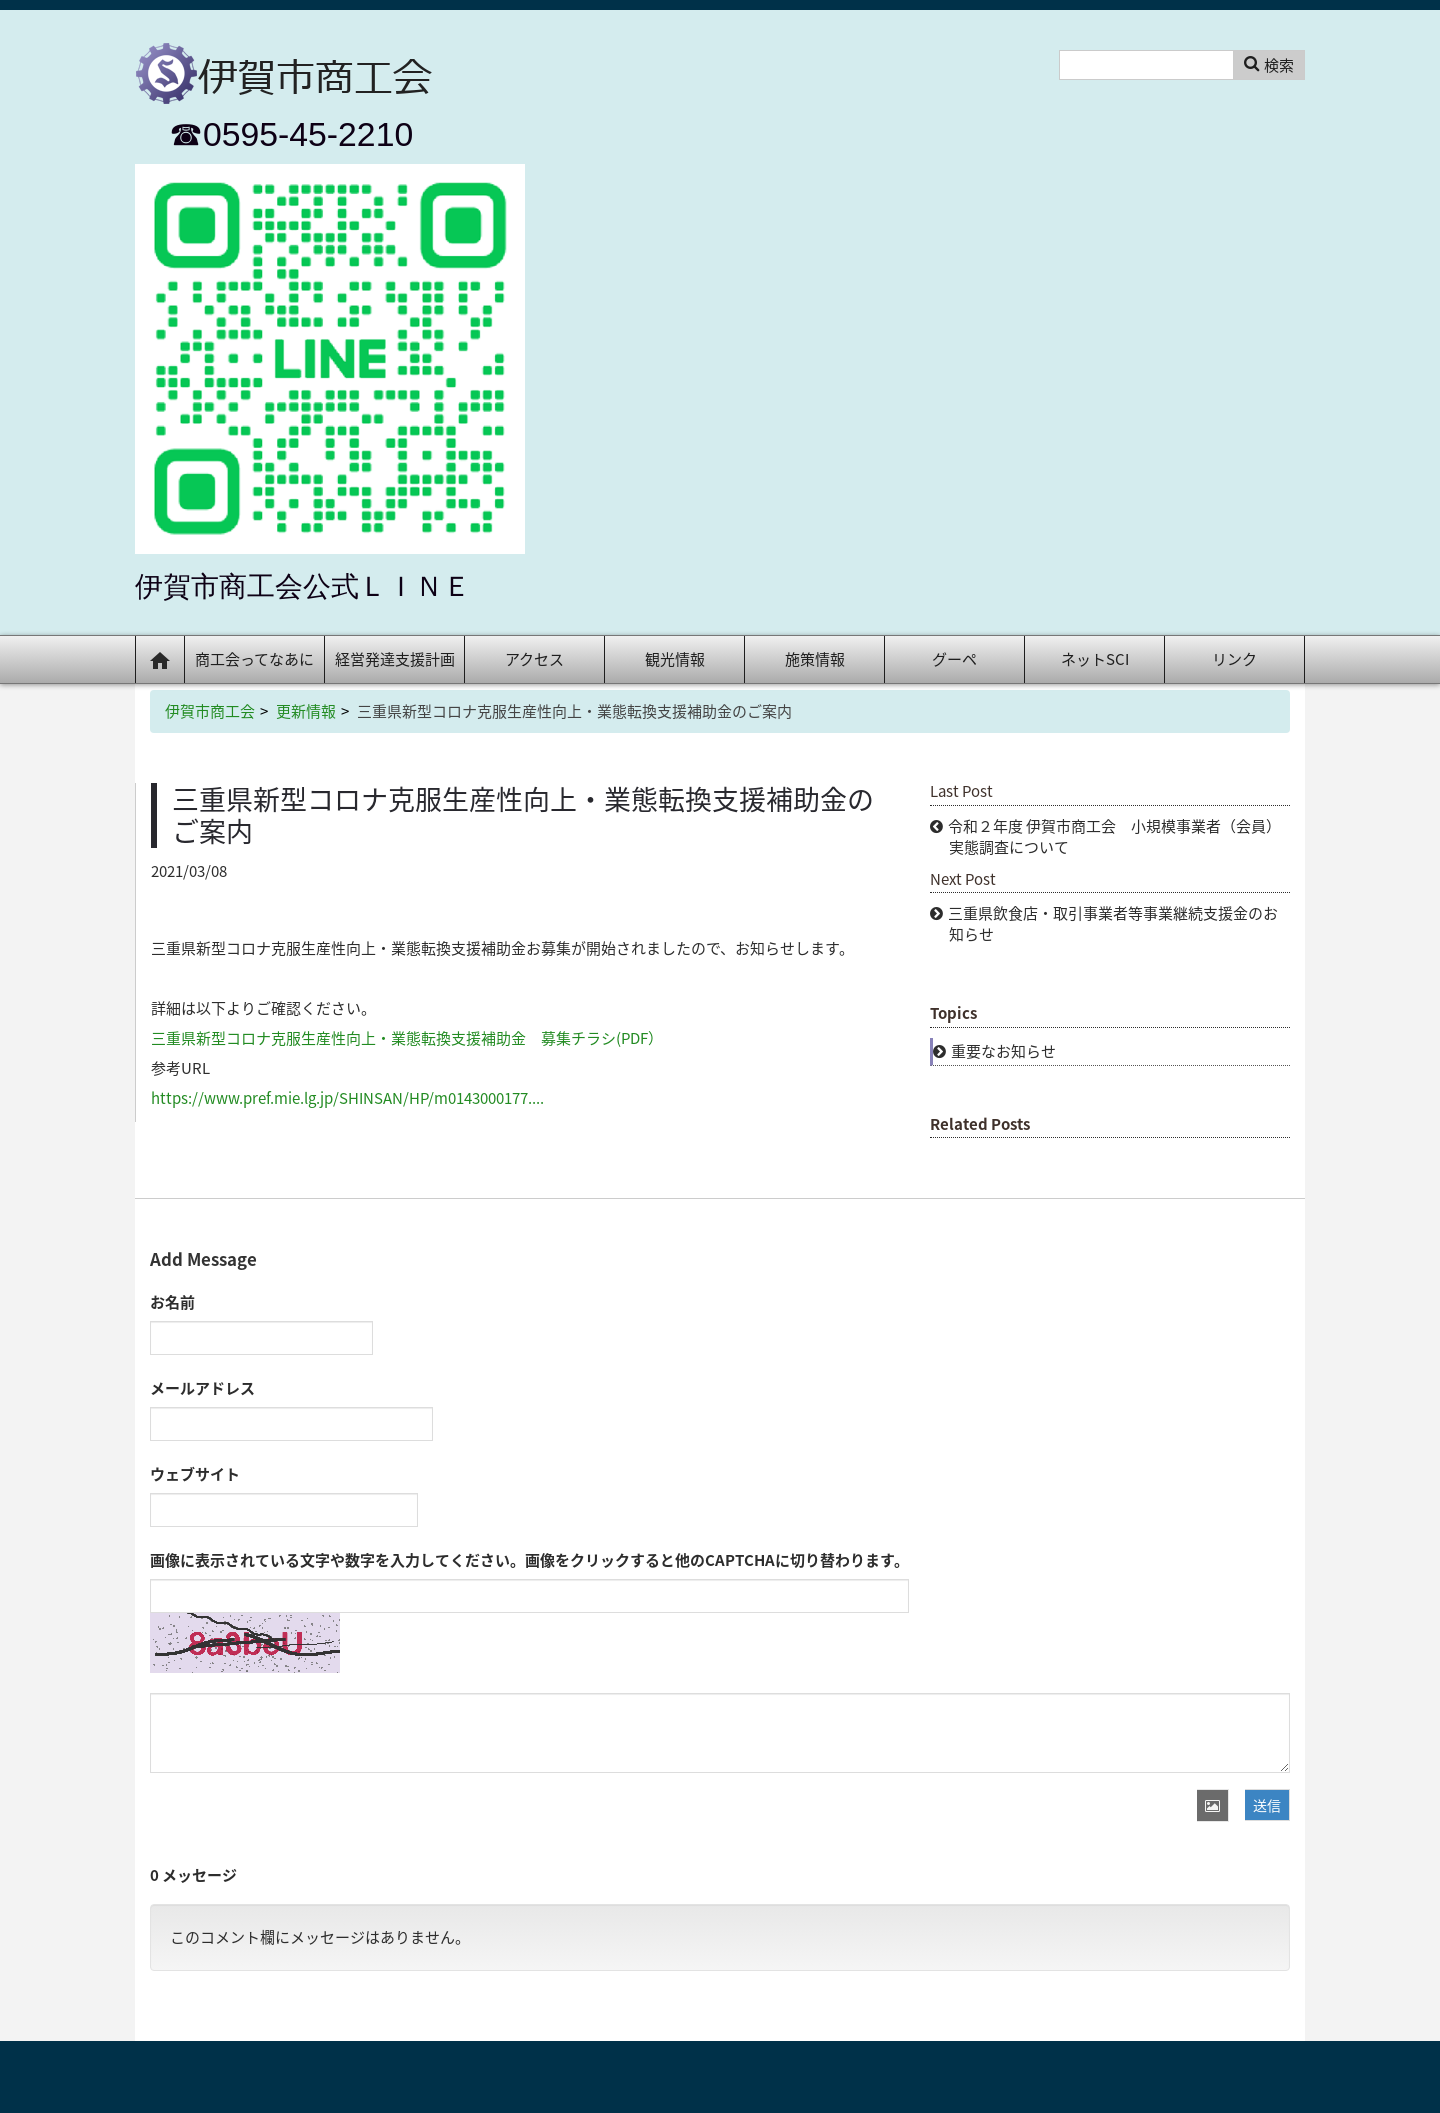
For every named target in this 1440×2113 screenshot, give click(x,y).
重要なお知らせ (1003, 1051)
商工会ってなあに (254, 659)
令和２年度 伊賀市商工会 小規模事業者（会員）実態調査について (1114, 836)
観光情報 (675, 659)
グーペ (954, 659)
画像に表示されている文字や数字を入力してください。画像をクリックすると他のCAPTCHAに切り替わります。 (529, 1560)
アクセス (534, 659)
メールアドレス (202, 1388)
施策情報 (815, 659)
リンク (1234, 659)
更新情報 (306, 711)
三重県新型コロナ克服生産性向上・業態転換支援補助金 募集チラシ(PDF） (407, 1038)
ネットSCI (1095, 659)
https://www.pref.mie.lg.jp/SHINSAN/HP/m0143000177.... (347, 1098)
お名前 (172, 1302)
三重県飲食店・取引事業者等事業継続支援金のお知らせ (1113, 923)
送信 (1267, 1805)
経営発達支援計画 (395, 659)
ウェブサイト (195, 1474)
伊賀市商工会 (210, 711)
